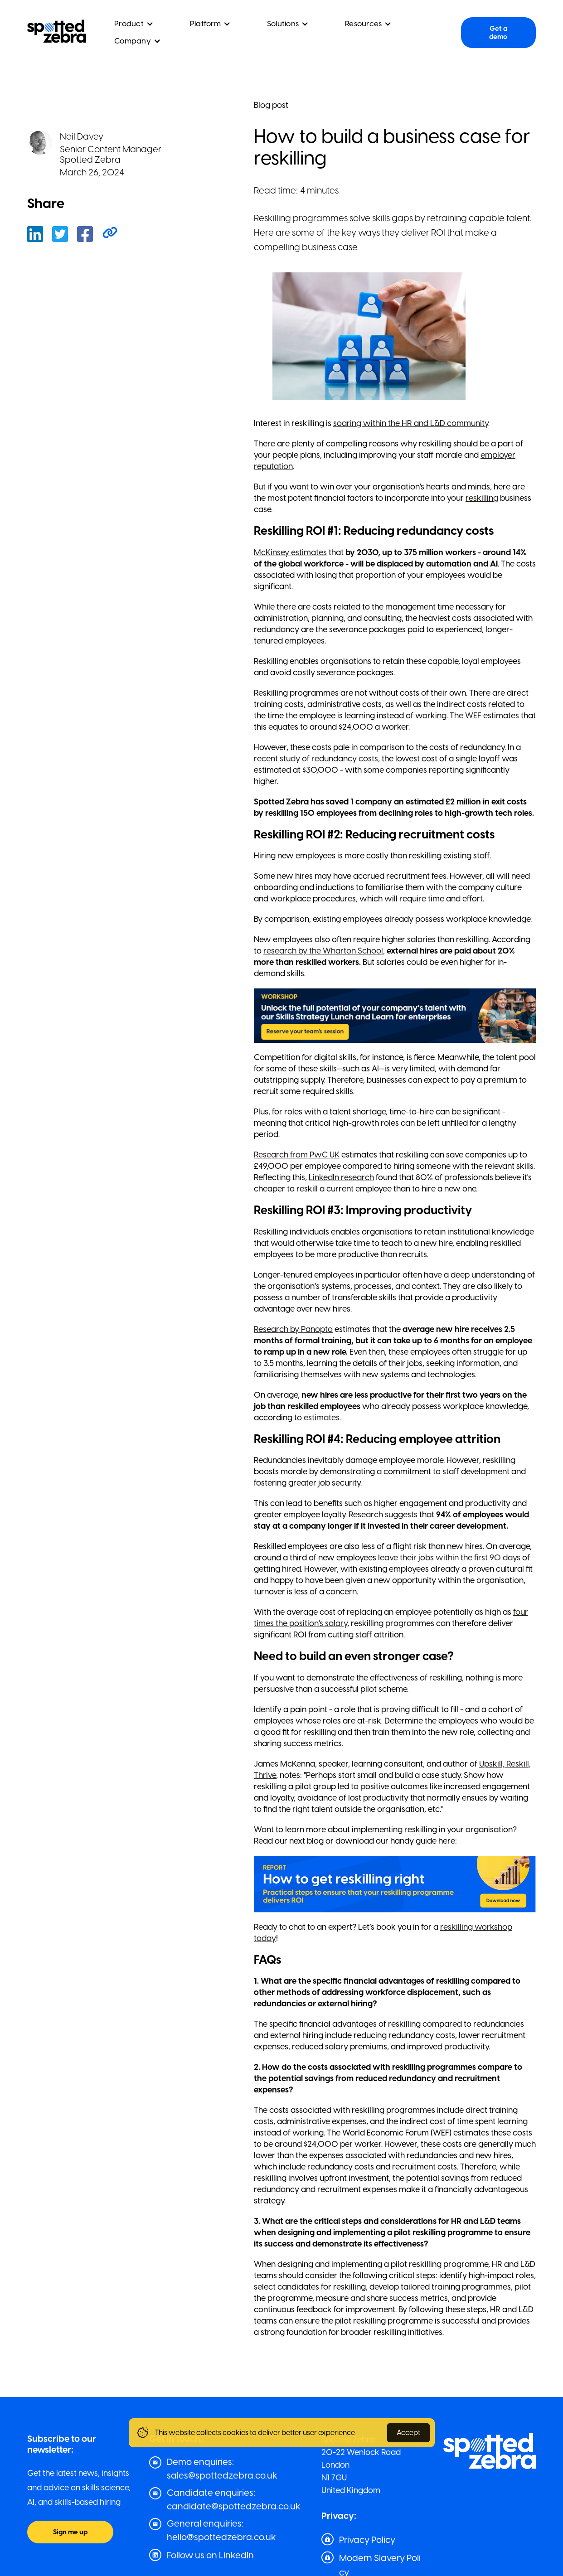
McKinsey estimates (290, 552)
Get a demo (498, 32)
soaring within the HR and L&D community (410, 423)
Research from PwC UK (297, 1155)
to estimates (317, 1418)
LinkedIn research (341, 1177)
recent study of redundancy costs (316, 759)
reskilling (482, 498)
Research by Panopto (293, 1329)
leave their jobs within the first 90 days (449, 1558)
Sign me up (70, 2532)
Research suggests (383, 1515)
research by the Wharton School (323, 951)
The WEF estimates (484, 716)
